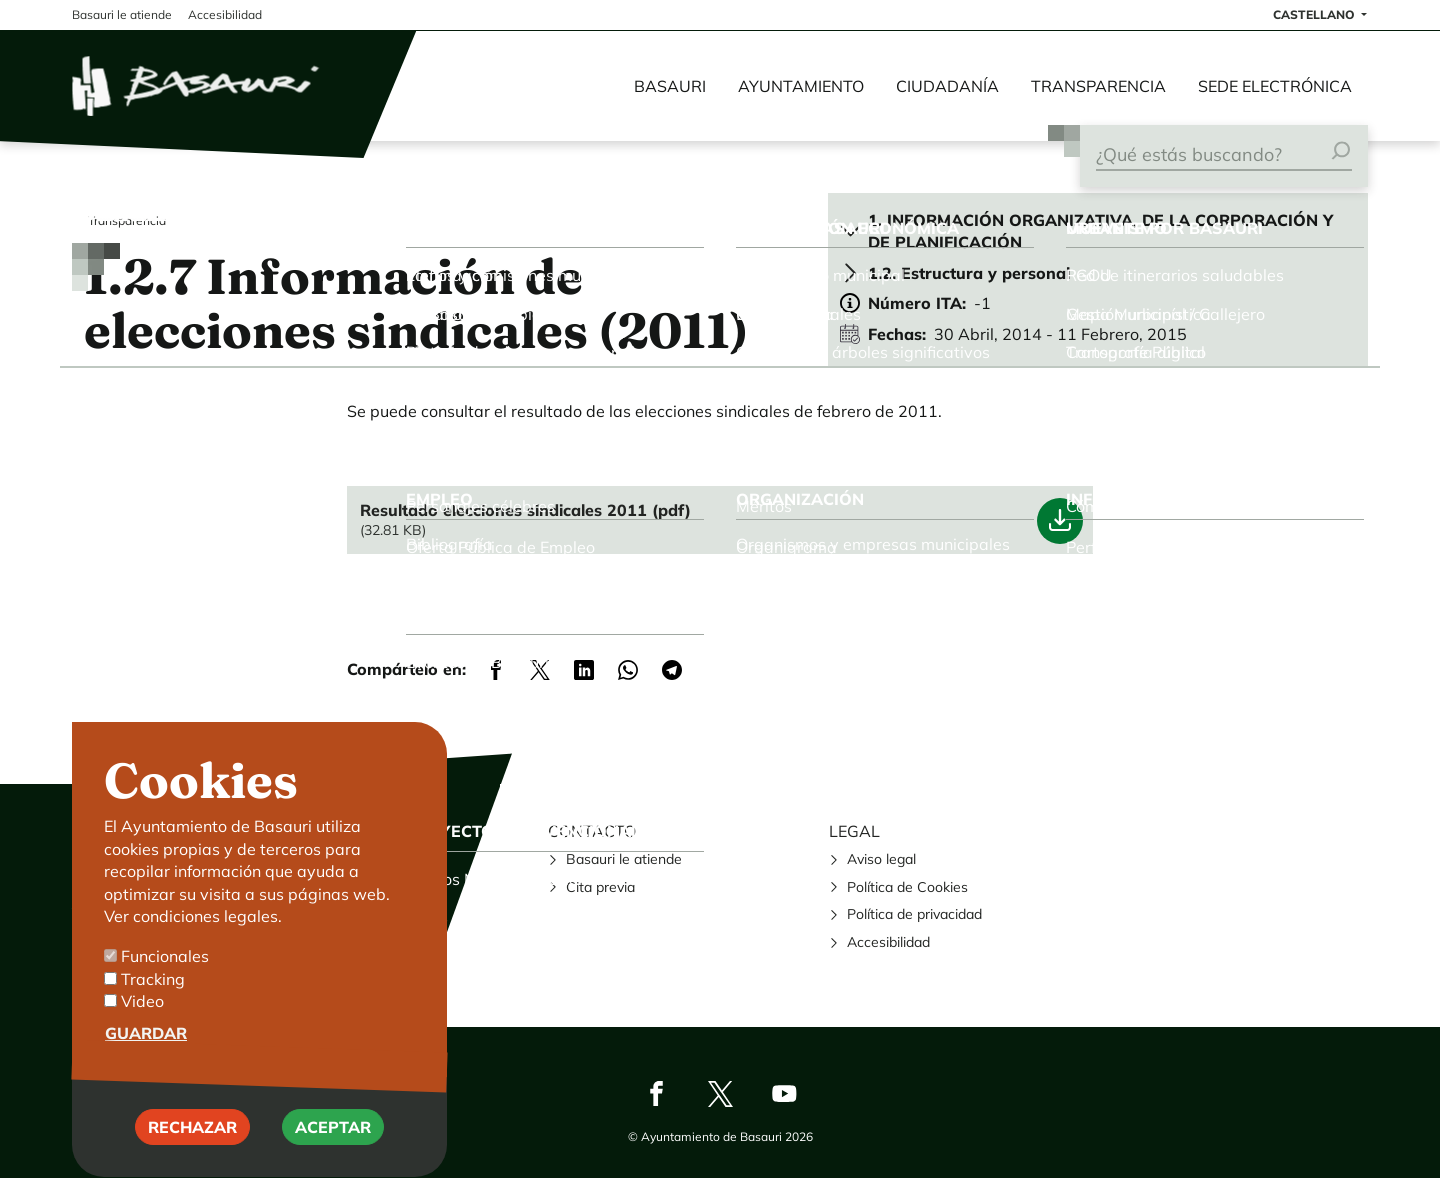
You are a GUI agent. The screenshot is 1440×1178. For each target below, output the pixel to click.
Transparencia (1098, 86)
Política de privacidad (914, 914)
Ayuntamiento (801, 86)
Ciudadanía (947, 86)
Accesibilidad (888, 942)
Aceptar (333, 1153)
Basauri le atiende (624, 859)
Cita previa (600, 887)
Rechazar (192, 1153)
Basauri (670, 86)
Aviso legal (881, 859)
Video (142, 1028)
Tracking (153, 1005)
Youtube (784, 1094)
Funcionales (165, 983)
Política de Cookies (907, 887)
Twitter (720, 1094)
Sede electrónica (1275, 86)
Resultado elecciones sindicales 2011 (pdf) (525, 510)
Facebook (656, 1094)
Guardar (146, 1059)
